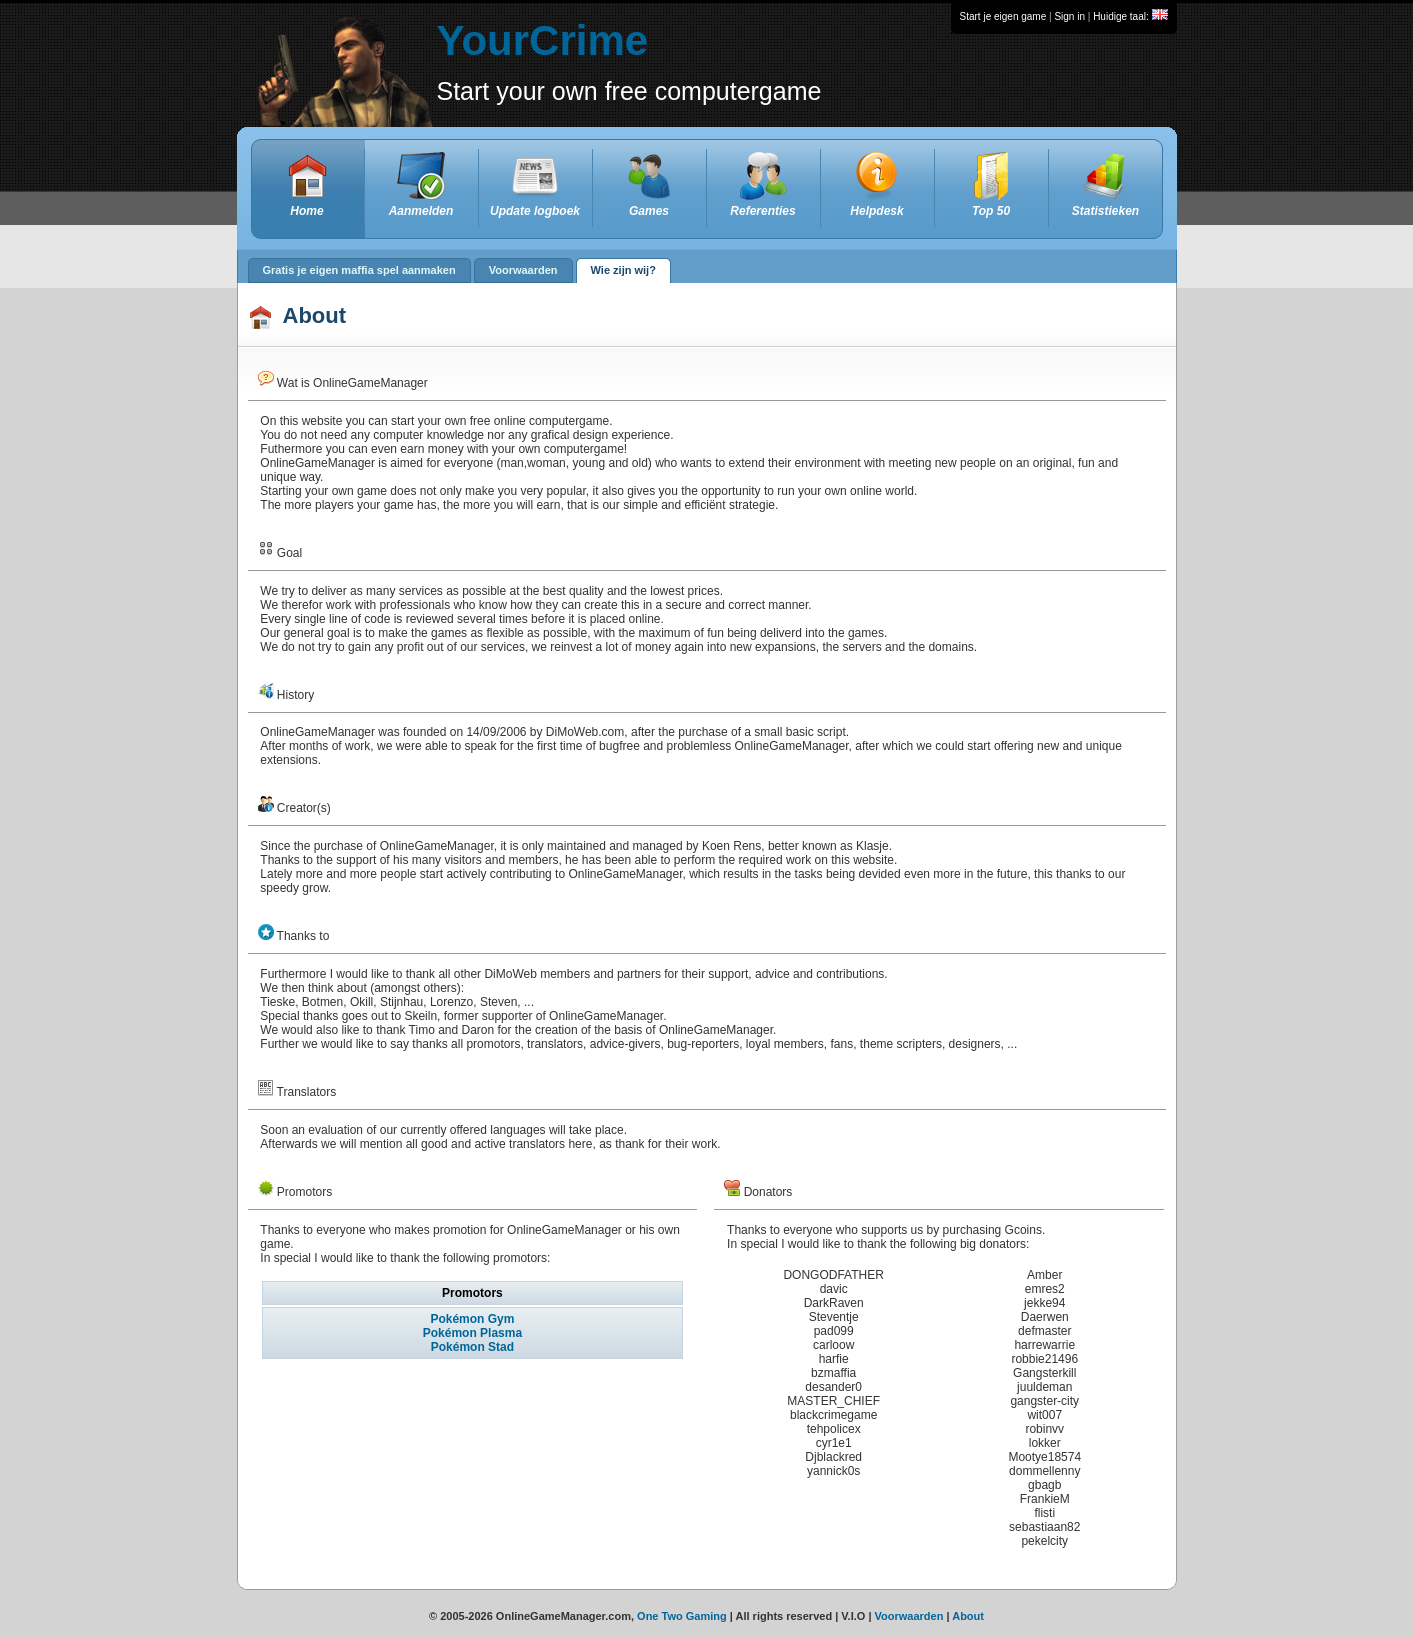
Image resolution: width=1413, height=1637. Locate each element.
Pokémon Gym (472, 1319)
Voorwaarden (909, 1616)
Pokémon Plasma (472, 1333)
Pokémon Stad (472, 1347)
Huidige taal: (1130, 16)
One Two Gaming (682, 1616)
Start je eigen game (1003, 16)
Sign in (1069, 16)
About (968, 1616)
